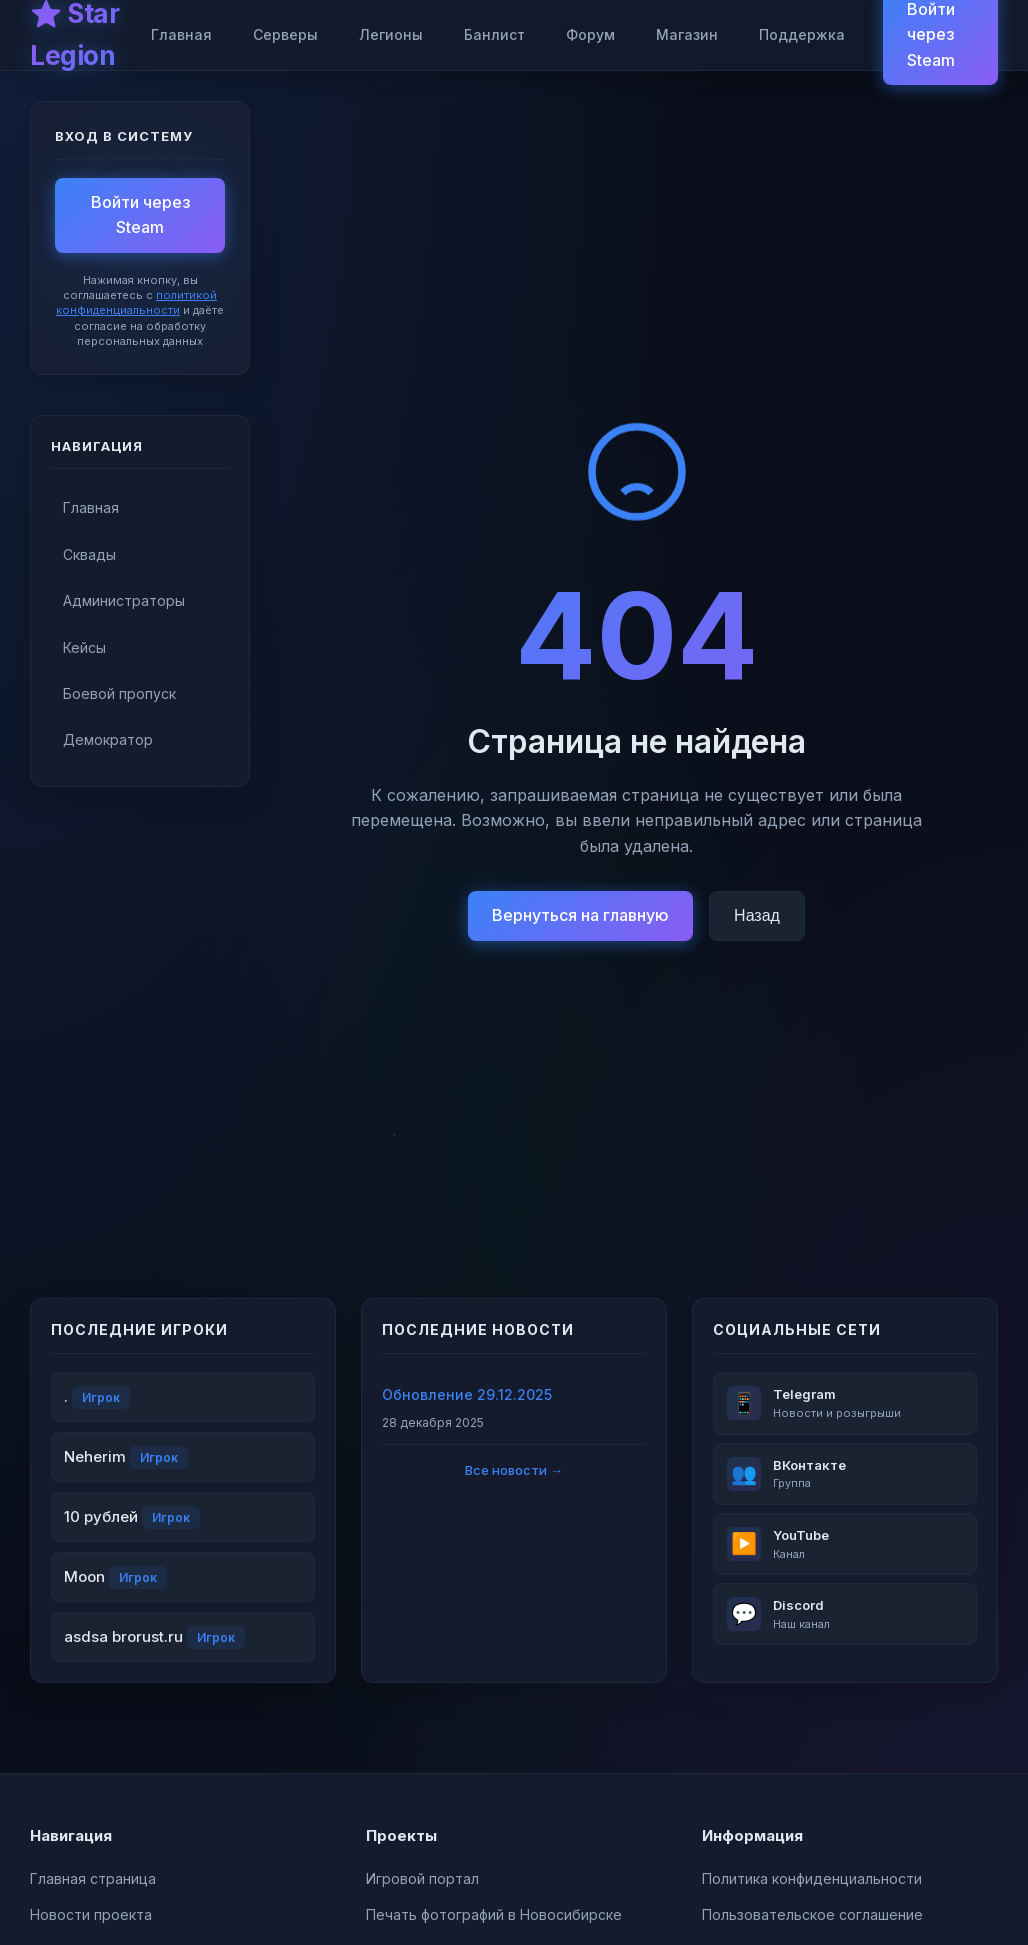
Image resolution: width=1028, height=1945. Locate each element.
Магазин (687, 34)
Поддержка (802, 34)
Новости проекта (91, 1914)
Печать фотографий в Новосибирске (494, 1914)
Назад (757, 915)
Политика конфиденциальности (812, 1878)
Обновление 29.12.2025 (467, 1394)
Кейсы (84, 647)
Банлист (494, 34)
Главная (181, 34)
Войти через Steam (140, 215)
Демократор (108, 739)
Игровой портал (422, 1878)
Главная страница (93, 1878)
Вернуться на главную (580, 915)
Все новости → (514, 1470)
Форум (590, 34)
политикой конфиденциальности (136, 302)
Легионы (391, 34)
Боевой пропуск (119, 693)
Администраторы (124, 600)
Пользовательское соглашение (812, 1914)
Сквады (89, 554)
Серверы (285, 34)
